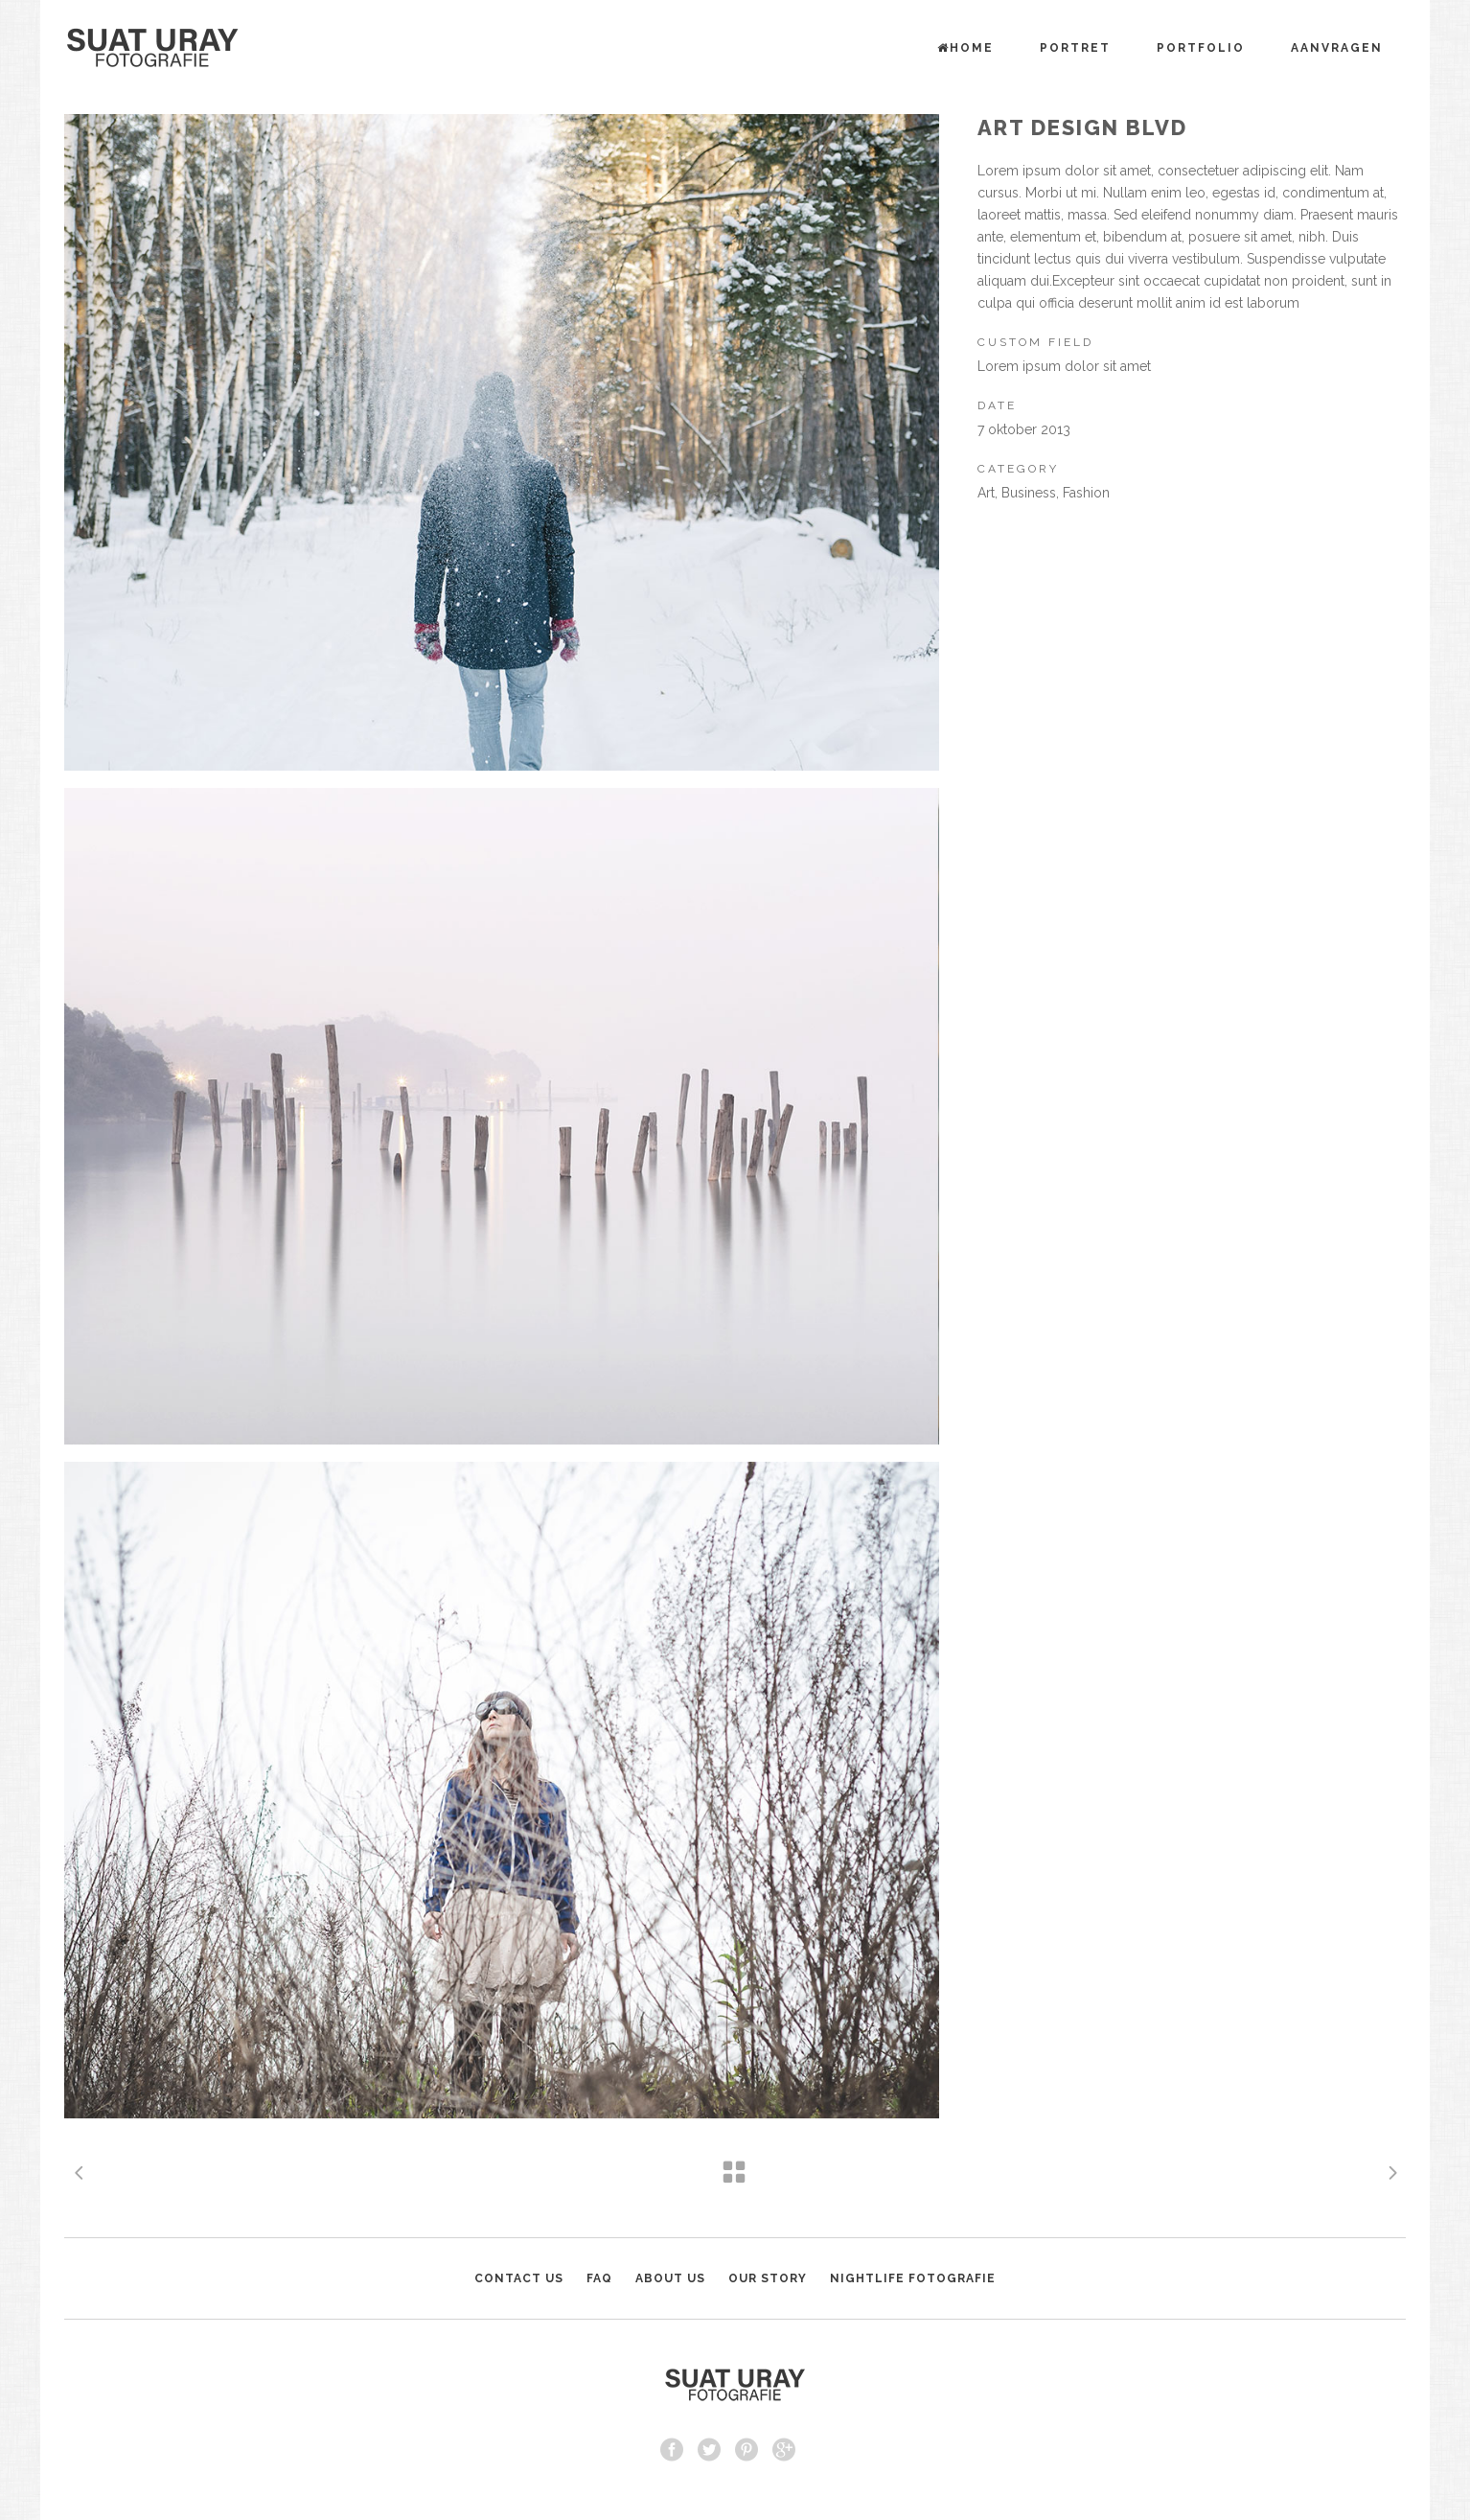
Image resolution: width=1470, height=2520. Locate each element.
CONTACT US (518, 2278)
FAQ (599, 2278)
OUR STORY (767, 2278)
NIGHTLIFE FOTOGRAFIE (913, 2278)
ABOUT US (670, 2278)
